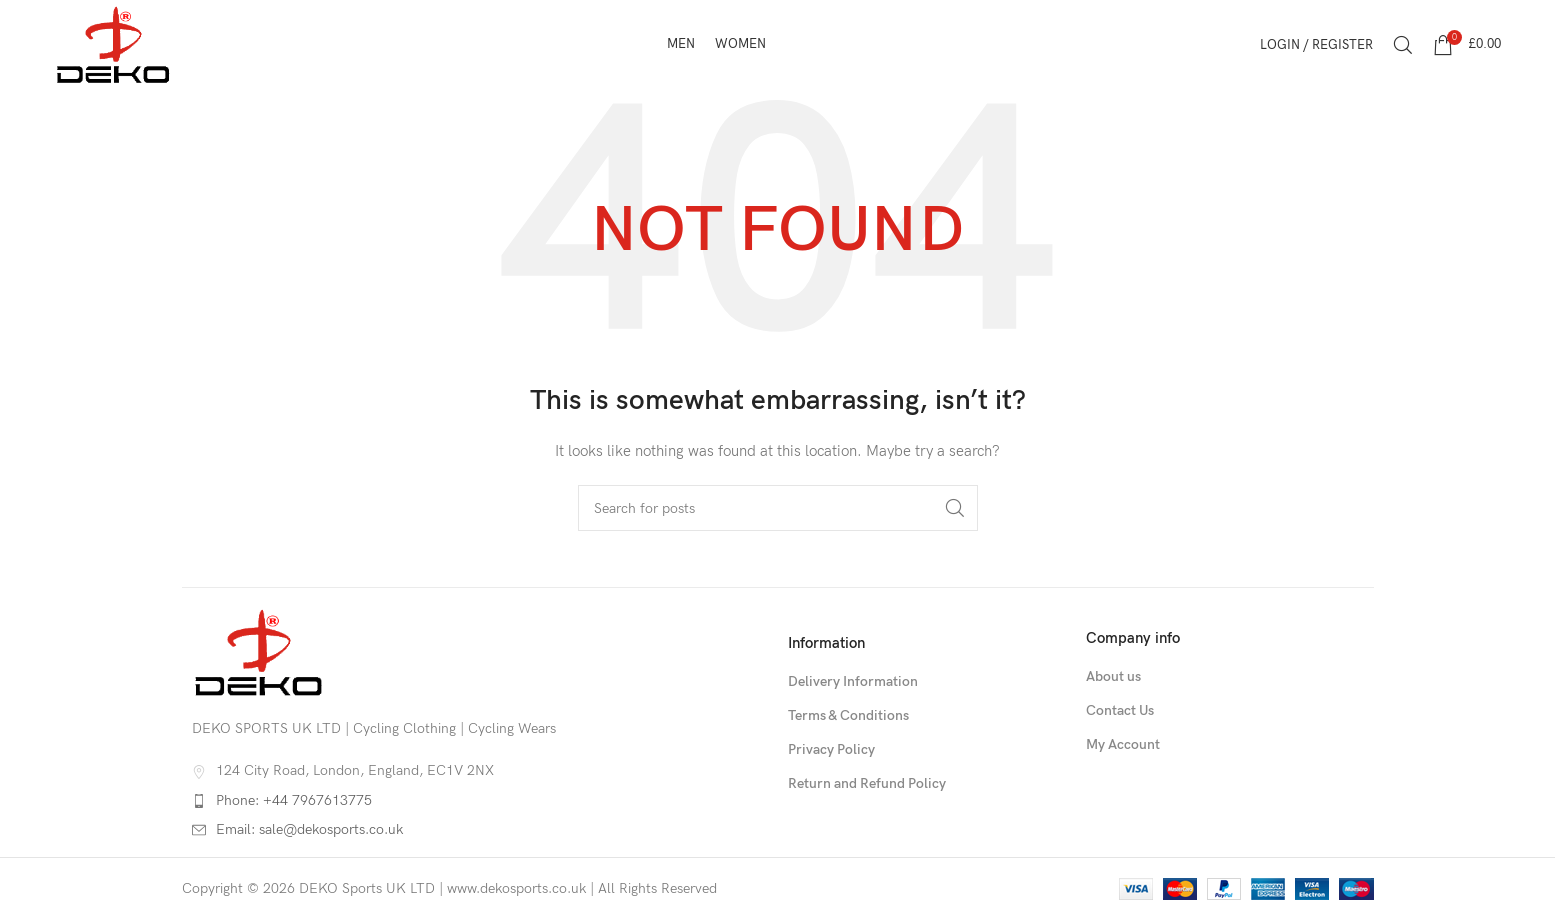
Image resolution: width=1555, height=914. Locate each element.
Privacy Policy (831, 749)
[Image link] (259, 651)
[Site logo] (113, 43)
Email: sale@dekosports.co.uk (309, 829)
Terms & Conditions (848, 715)
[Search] (1403, 45)
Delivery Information (853, 681)
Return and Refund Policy (867, 783)
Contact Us (1120, 710)
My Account (1123, 744)
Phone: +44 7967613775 (294, 800)
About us (1113, 676)
